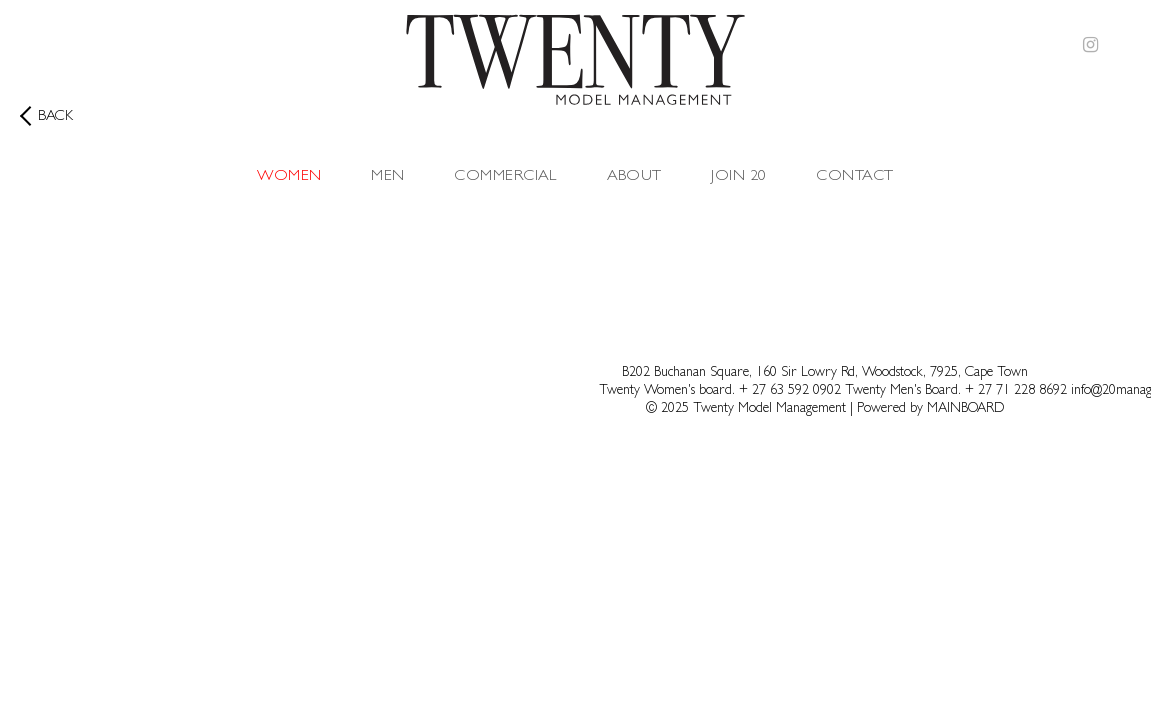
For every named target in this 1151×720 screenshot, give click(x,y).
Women (289, 177)
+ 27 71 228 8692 (1016, 391)
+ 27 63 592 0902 (792, 391)
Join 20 (738, 177)
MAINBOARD (965, 409)
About (634, 177)
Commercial (505, 177)
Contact (854, 177)
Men (387, 177)
